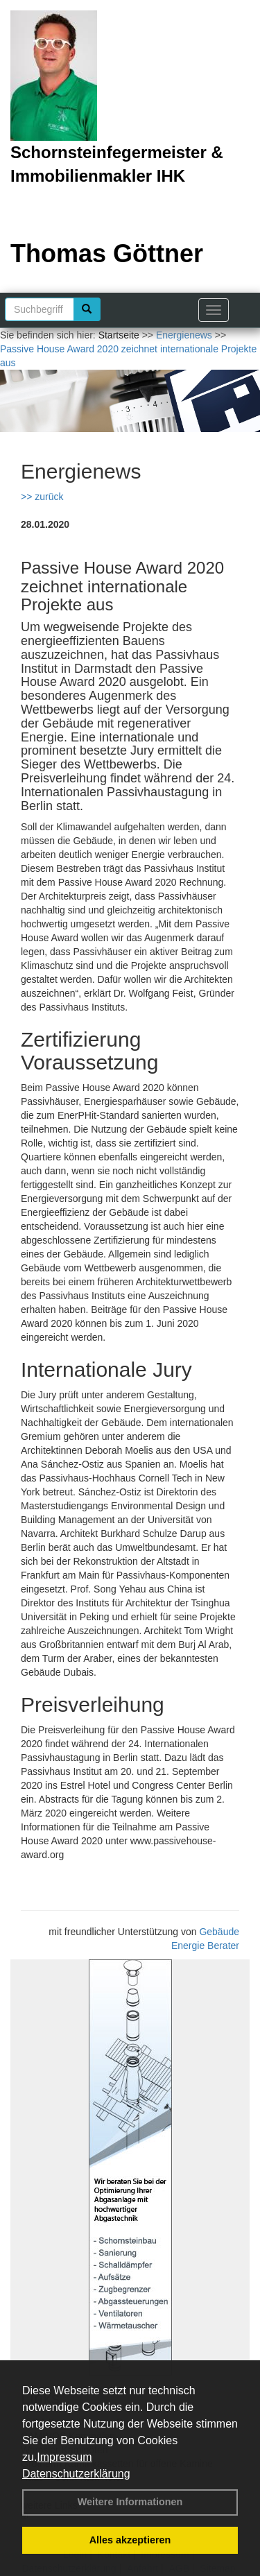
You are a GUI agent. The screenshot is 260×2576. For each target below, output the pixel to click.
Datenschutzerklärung (76, 2474)
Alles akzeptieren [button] (130, 2539)
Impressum (64, 2457)
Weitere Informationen (130, 2501)
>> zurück (42, 496)
